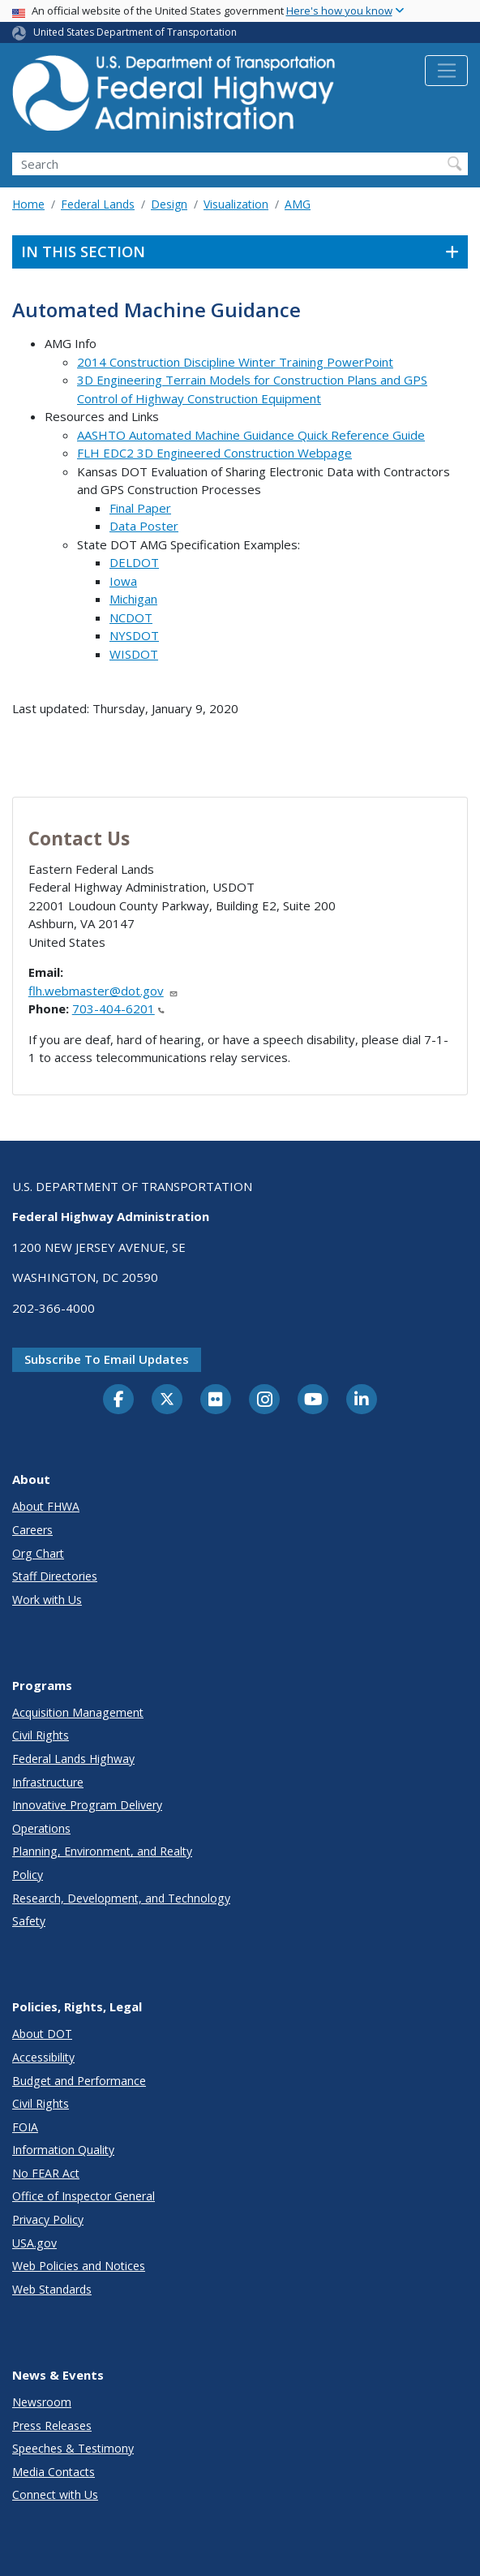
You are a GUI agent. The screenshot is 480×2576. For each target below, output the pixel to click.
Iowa (123, 581)
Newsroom (41, 2402)
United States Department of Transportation (135, 32)
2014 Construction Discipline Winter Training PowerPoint (235, 362)
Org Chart (38, 1553)
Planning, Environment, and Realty (102, 1851)
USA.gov (34, 2243)
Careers (32, 1529)
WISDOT (133, 654)
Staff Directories (54, 1576)
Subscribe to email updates (106, 1359)
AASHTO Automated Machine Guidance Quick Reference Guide (251, 435)
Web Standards (52, 2289)
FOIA (25, 2127)
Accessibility (43, 2057)
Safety (28, 1921)
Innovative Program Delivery (87, 1805)
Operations (41, 1828)
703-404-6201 (118, 1008)
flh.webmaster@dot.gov (103, 991)
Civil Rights (40, 1735)
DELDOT (134, 562)
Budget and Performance (79, 2080)
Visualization (236, 204)
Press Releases (52, 2425)
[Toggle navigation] (446, 70)
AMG (298, 204)
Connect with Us (55, 2494)
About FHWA (45, 1506)
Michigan (133, 599)
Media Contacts (53, 2471)
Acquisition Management (78, 1712)
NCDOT (130, 617)
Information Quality (63, 2149)
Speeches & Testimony (73, 2448)
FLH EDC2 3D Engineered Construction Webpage (214, 453)
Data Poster (143, 526)
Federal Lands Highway (73, 1758)
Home (28, 204)
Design (169, 204)
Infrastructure (48, 1782)
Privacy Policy (48, 2219)
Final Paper (140, 508)
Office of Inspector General (83, 2196)
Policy (27, 1874)
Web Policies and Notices (78, 2265)
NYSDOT (134, 635)
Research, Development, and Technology (121, 1898)
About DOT (42, 2033)
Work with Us (47, 1599)
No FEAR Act (45, 2173)
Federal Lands (98, 204)
